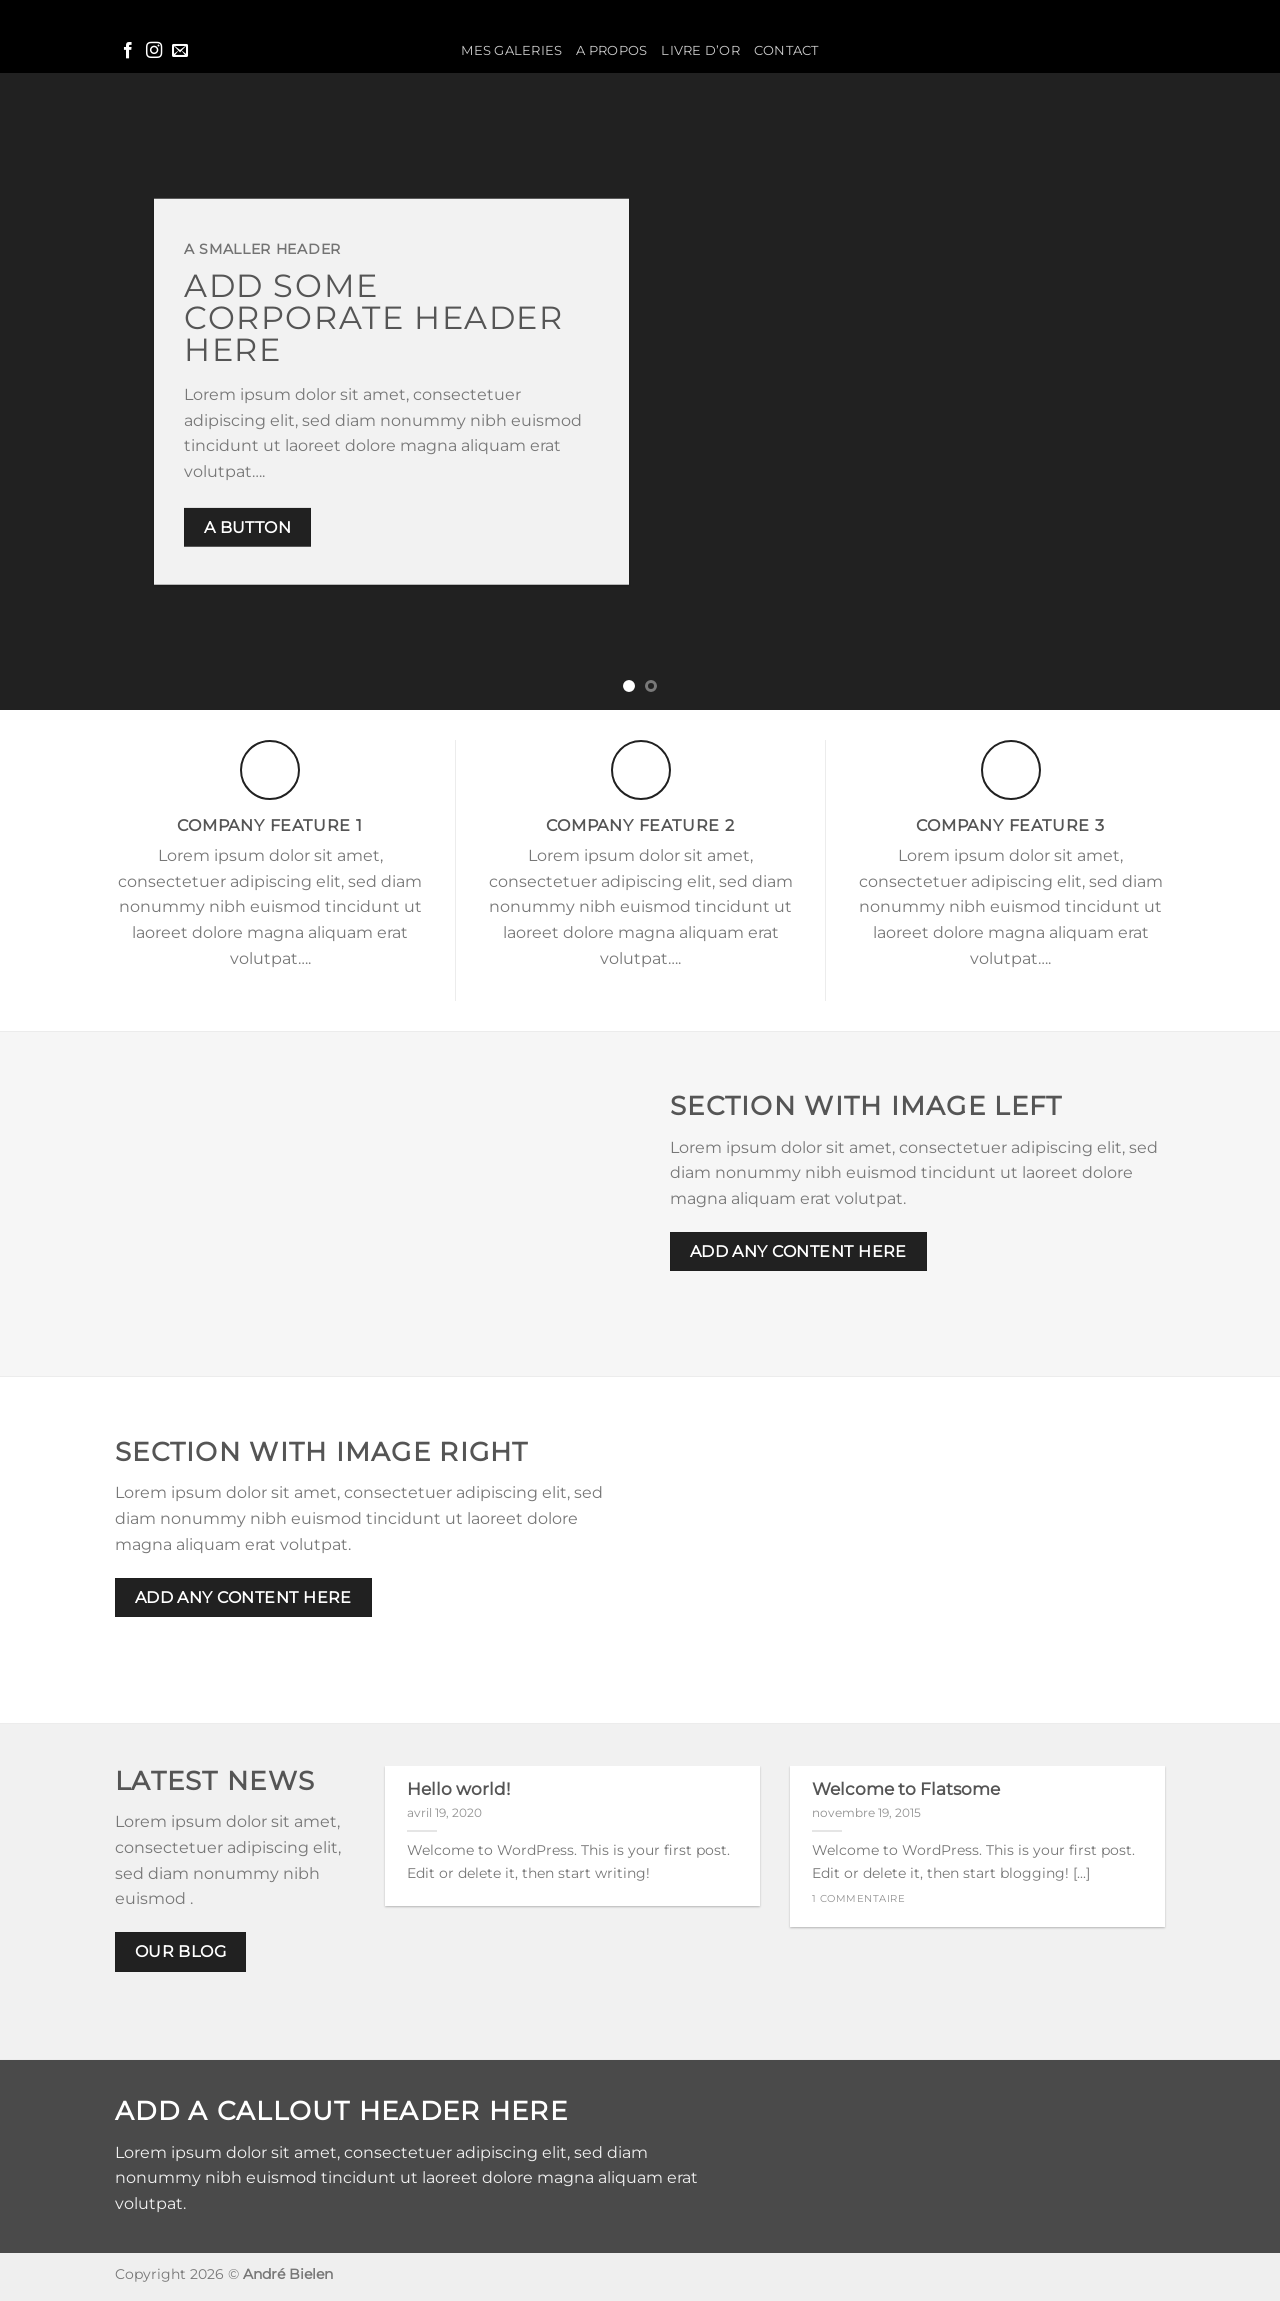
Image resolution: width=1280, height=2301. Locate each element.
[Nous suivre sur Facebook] (128, 51)
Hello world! (458, 1789)
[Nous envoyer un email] (180, 51)
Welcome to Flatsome (906, 1789)
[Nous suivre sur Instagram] (154, 51)
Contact (786, 50)
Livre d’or (700, 50)
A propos (611, 50)
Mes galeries (511, 50)
